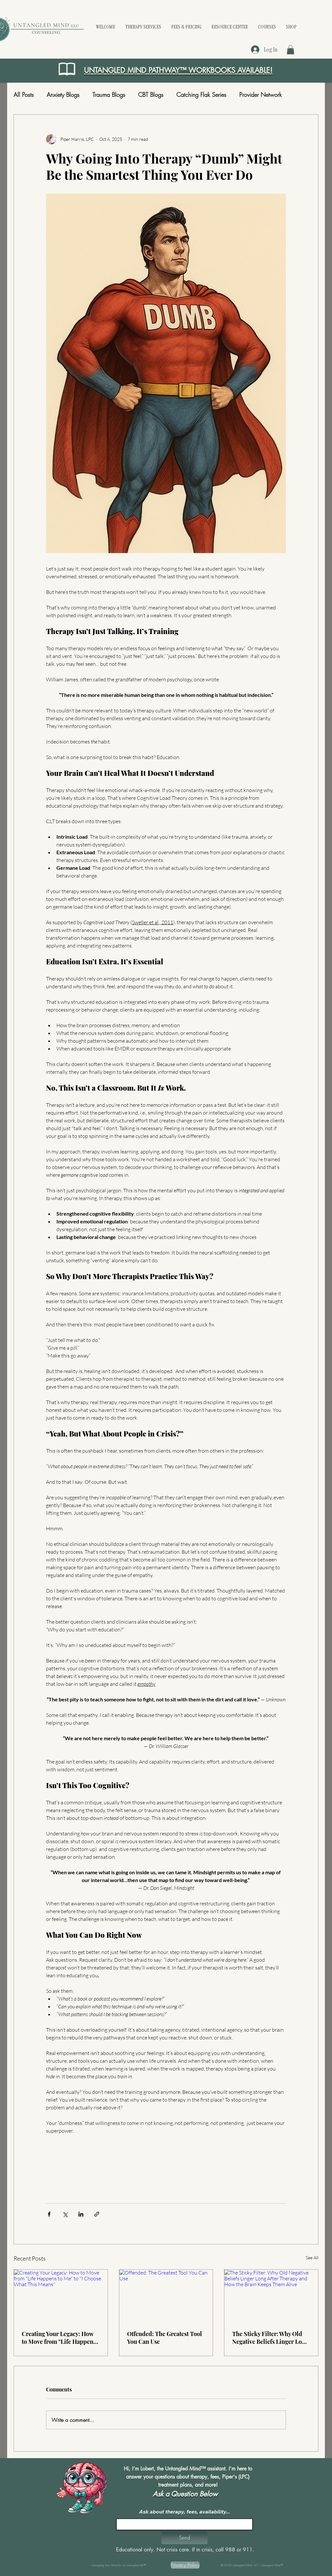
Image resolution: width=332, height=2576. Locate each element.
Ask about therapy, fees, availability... (184, 2511)
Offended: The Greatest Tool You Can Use (164, 2337)
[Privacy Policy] (185, 2565)
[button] (290, 49)
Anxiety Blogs (63, 94)
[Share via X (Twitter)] (65, 2214)
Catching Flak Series (201, 94)
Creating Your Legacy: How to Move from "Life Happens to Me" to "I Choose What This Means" (59, 2337)
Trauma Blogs (108, 94)
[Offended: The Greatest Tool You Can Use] (166, 2296)
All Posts (24, 94)
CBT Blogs (150, 94)
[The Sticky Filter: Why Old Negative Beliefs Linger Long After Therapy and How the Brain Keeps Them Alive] (271, 2296)
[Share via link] (97, 2214)
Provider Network (260, 94)
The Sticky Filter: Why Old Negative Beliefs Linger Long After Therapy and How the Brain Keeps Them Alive (270, 2337)
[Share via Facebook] (49, 2214)
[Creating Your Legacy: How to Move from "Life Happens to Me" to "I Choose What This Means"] (61, 2296)
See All (312, 2257)
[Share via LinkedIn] (81, 2214)
